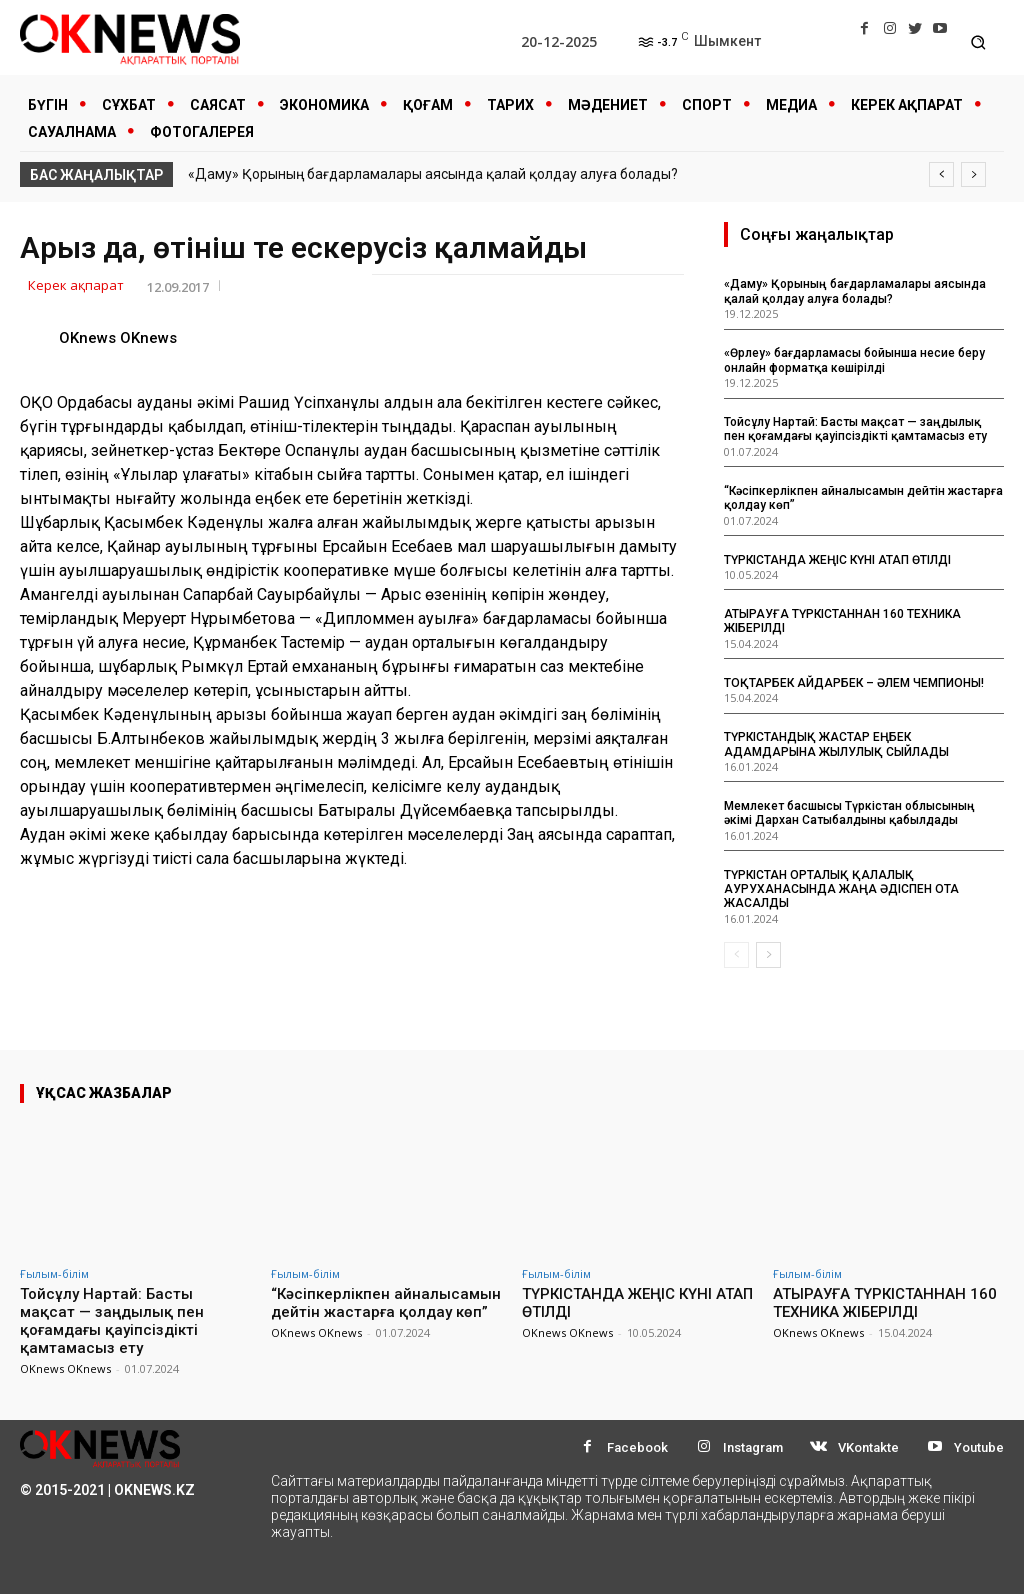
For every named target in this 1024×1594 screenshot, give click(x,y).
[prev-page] (736, 955)
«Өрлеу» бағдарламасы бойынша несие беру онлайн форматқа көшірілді (854, 360)
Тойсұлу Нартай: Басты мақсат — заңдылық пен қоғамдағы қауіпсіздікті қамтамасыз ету (855, 429)
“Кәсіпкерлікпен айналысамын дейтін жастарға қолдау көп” (386, 1303)
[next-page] (768, 955)
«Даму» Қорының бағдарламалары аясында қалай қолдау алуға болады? (433, 174)
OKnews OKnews (118, 338)
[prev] (941, 174)
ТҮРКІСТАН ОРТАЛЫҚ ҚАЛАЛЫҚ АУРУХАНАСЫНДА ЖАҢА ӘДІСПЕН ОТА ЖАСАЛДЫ (841, 889)
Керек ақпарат (76, 286)
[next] (973, 174)
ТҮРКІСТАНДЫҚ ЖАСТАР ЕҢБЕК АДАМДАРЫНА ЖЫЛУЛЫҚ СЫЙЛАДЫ (836, 744)
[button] (978, 42)
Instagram (753, 1447)
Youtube (979, 1447)
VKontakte (868, 1447)
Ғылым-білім (54, 1273)
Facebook (637, 1447)
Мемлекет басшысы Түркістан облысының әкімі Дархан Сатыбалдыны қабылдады (849, 813)
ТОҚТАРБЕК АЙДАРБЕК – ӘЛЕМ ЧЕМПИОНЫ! (854, 683)
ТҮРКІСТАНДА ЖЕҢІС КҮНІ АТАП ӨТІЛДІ (837, 560)
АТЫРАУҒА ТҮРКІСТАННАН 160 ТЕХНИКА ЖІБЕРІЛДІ (885, 1303)
